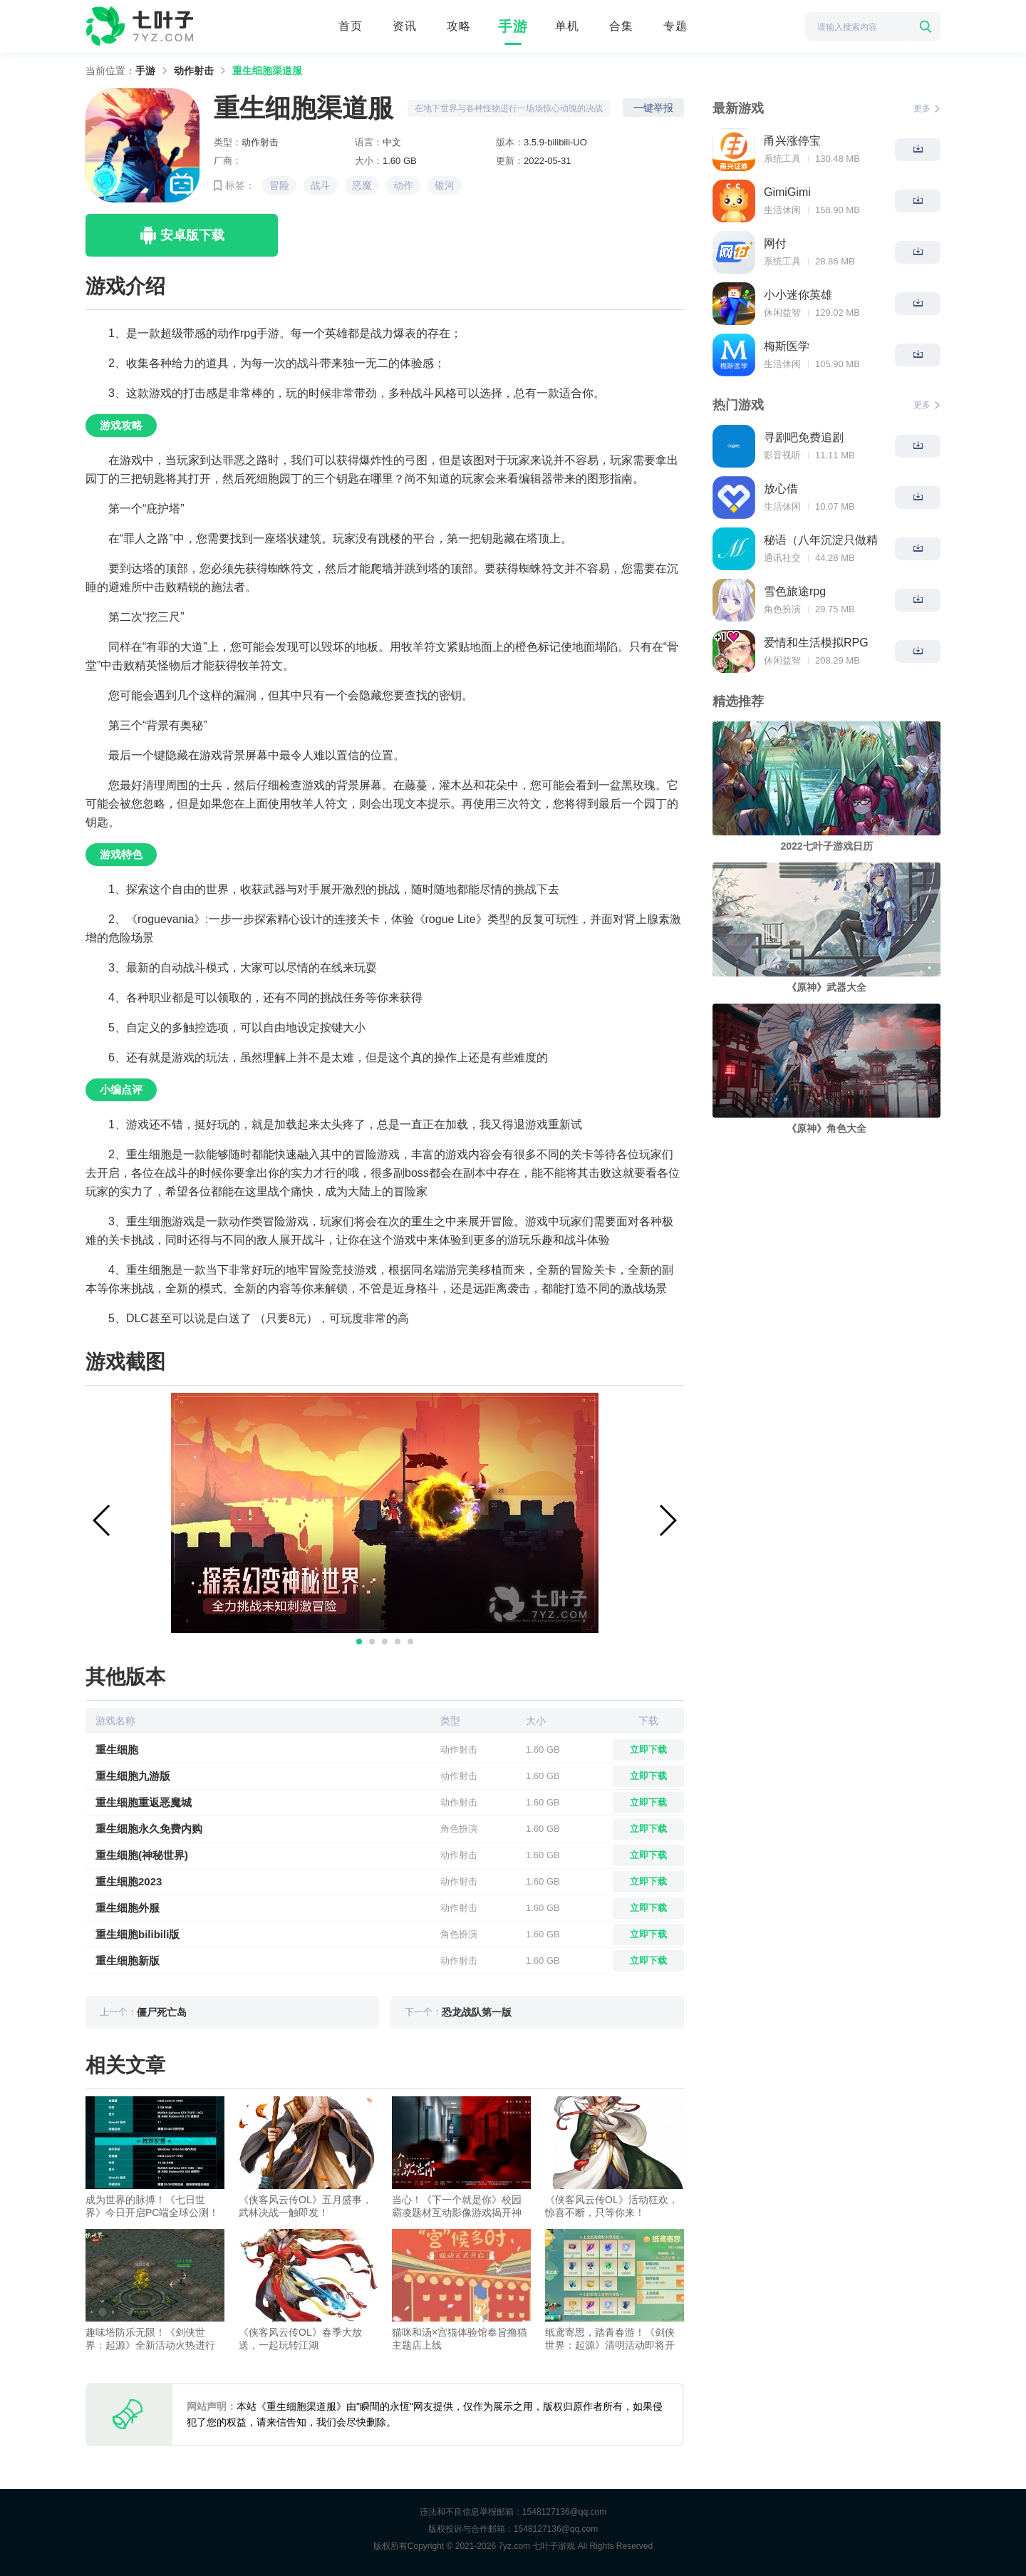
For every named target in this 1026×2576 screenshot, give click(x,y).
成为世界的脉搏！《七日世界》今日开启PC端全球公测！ (152, 2206)
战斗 (321, 185)
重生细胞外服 (127, 1908)
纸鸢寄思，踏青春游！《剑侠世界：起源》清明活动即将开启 (610, 2339)
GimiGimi (787, 192)
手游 (513, 26)
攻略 (459, 26)
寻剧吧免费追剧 (804, 437)
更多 (926, 108)
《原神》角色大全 (826, 1128)
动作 (403, 185)
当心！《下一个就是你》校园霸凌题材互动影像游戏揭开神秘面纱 (457, 2206)
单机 (567, 26)
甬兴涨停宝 (792, 141)
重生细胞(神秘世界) (141, 1855)
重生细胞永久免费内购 (148, 1829)
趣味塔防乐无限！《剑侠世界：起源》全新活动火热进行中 (150, 2339)
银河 (445, 185)
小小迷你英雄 (798, 295)
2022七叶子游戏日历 (826, 846)
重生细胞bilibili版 (137, 1934)
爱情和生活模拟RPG (816, 643)
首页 (350, 26)
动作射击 (194, 70)
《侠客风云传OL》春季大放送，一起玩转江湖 (300, 2339)
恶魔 (362, 185)
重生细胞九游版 (132, 1776)
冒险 (279, 185)
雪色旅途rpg (795, 591)
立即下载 (648, 1749)
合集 (621, 26)
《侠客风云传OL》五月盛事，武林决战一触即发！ (305, 2206)
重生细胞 (116, 1749)
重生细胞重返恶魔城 (143, 1802)
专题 (675, 26)
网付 (775, 243)
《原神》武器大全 (826, 987)
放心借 (781, 489)
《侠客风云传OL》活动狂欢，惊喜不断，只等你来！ (611, 2206)
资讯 (405, 26)
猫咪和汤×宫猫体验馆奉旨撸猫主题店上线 (459, 2339)
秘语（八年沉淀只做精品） (821, 541)
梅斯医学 (786, 346)
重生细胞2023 (128, 1881)
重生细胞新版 (127, 1960)
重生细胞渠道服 (267, 70)
